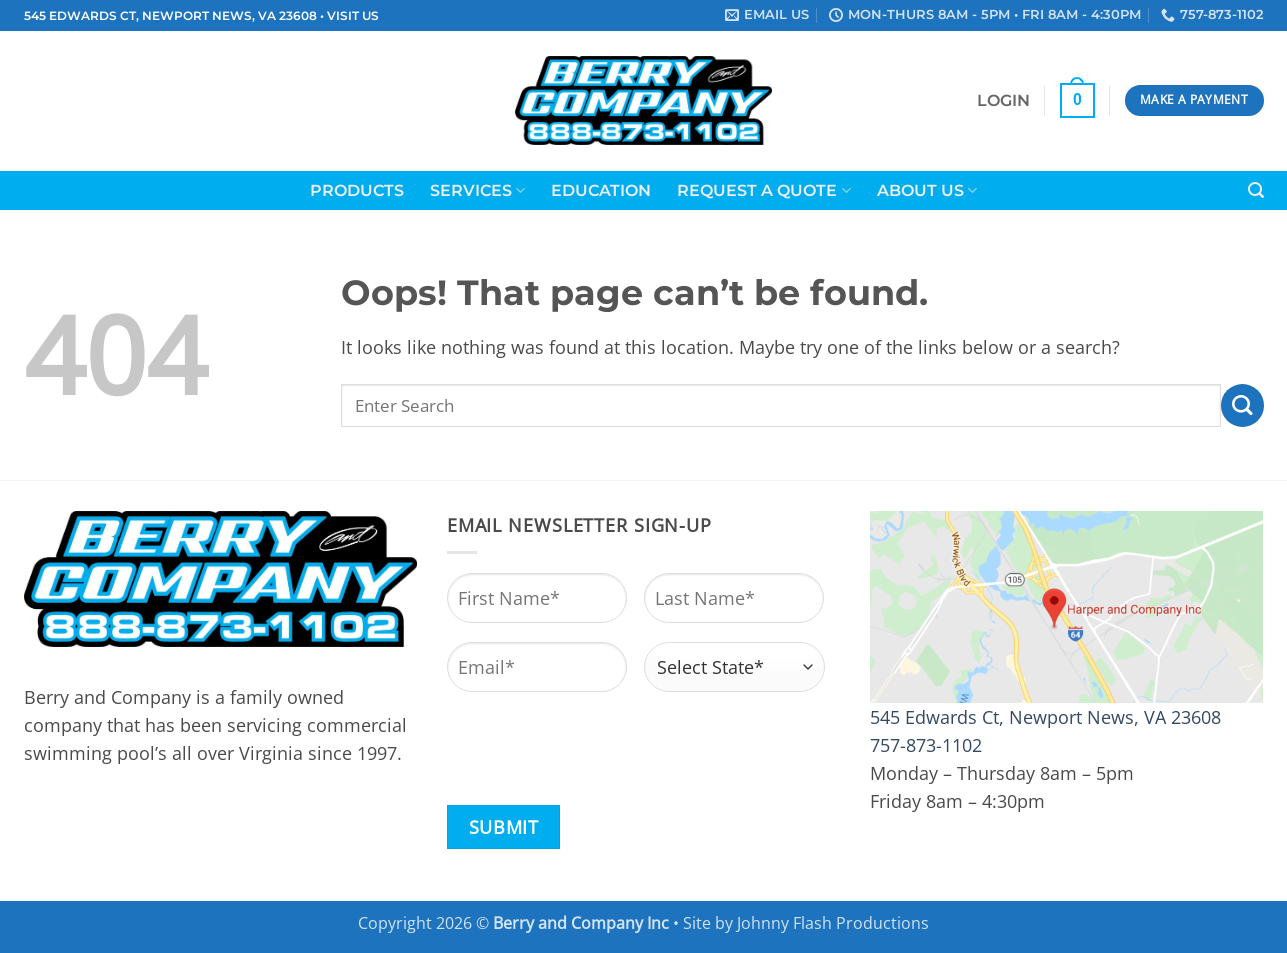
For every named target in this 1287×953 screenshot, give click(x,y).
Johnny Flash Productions (833, 923)
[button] (1003, 101)
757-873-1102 (926, 745)
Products (357, 190)
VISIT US (353, 16)
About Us (927, 190)
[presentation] (599, 750)
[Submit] (1242, 405)
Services (477, 190)
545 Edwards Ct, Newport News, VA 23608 (1045, 717)
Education (601, 190)
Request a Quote (763, 190)
